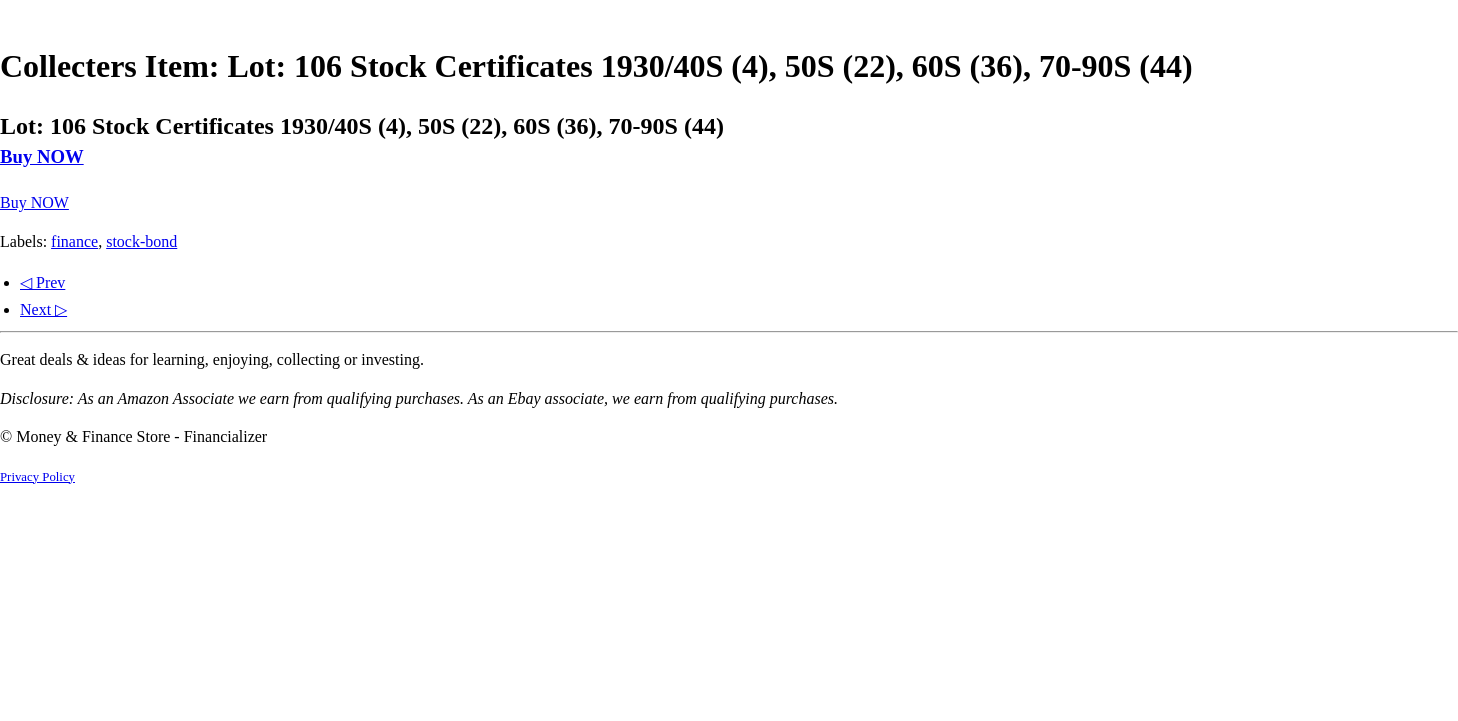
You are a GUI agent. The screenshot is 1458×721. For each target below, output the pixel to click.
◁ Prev (42, 282)
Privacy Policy (37, 477)
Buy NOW (42, 156)
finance (74, 241)
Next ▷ (43, 309)
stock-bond (141, 241)
